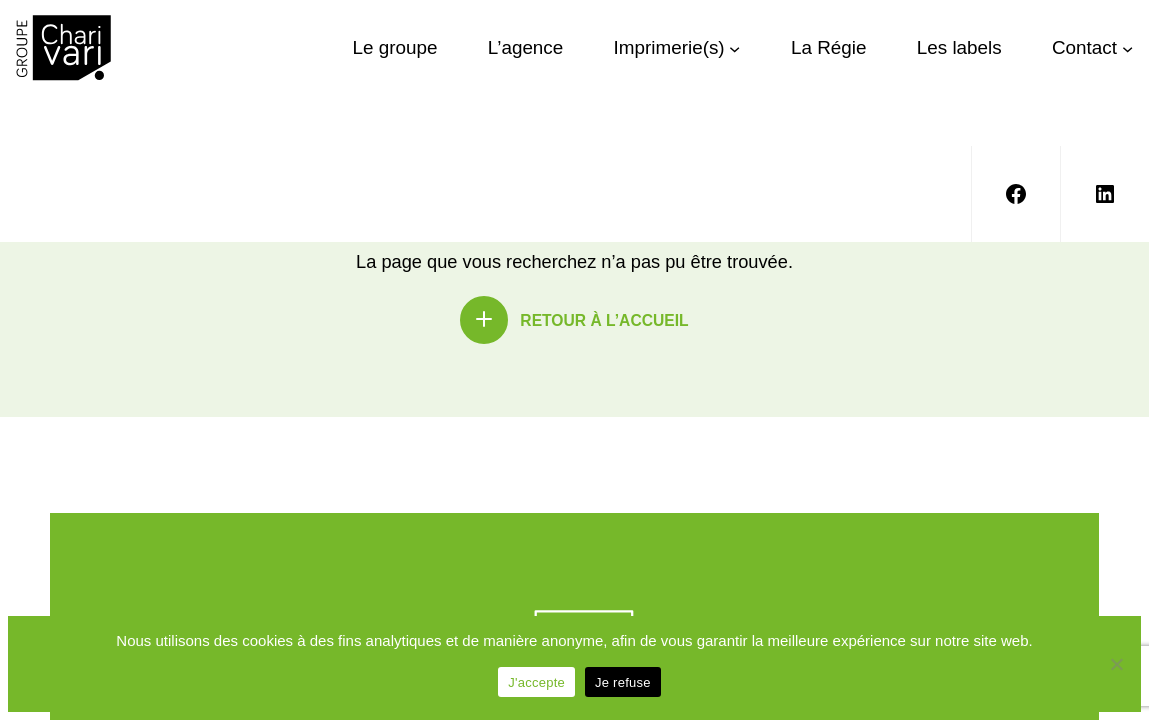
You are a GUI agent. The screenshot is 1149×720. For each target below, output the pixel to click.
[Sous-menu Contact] (1127, 47)
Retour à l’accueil (604, 320)
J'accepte (536, 682)
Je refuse (623, 682)
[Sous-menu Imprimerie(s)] (734, 47)
